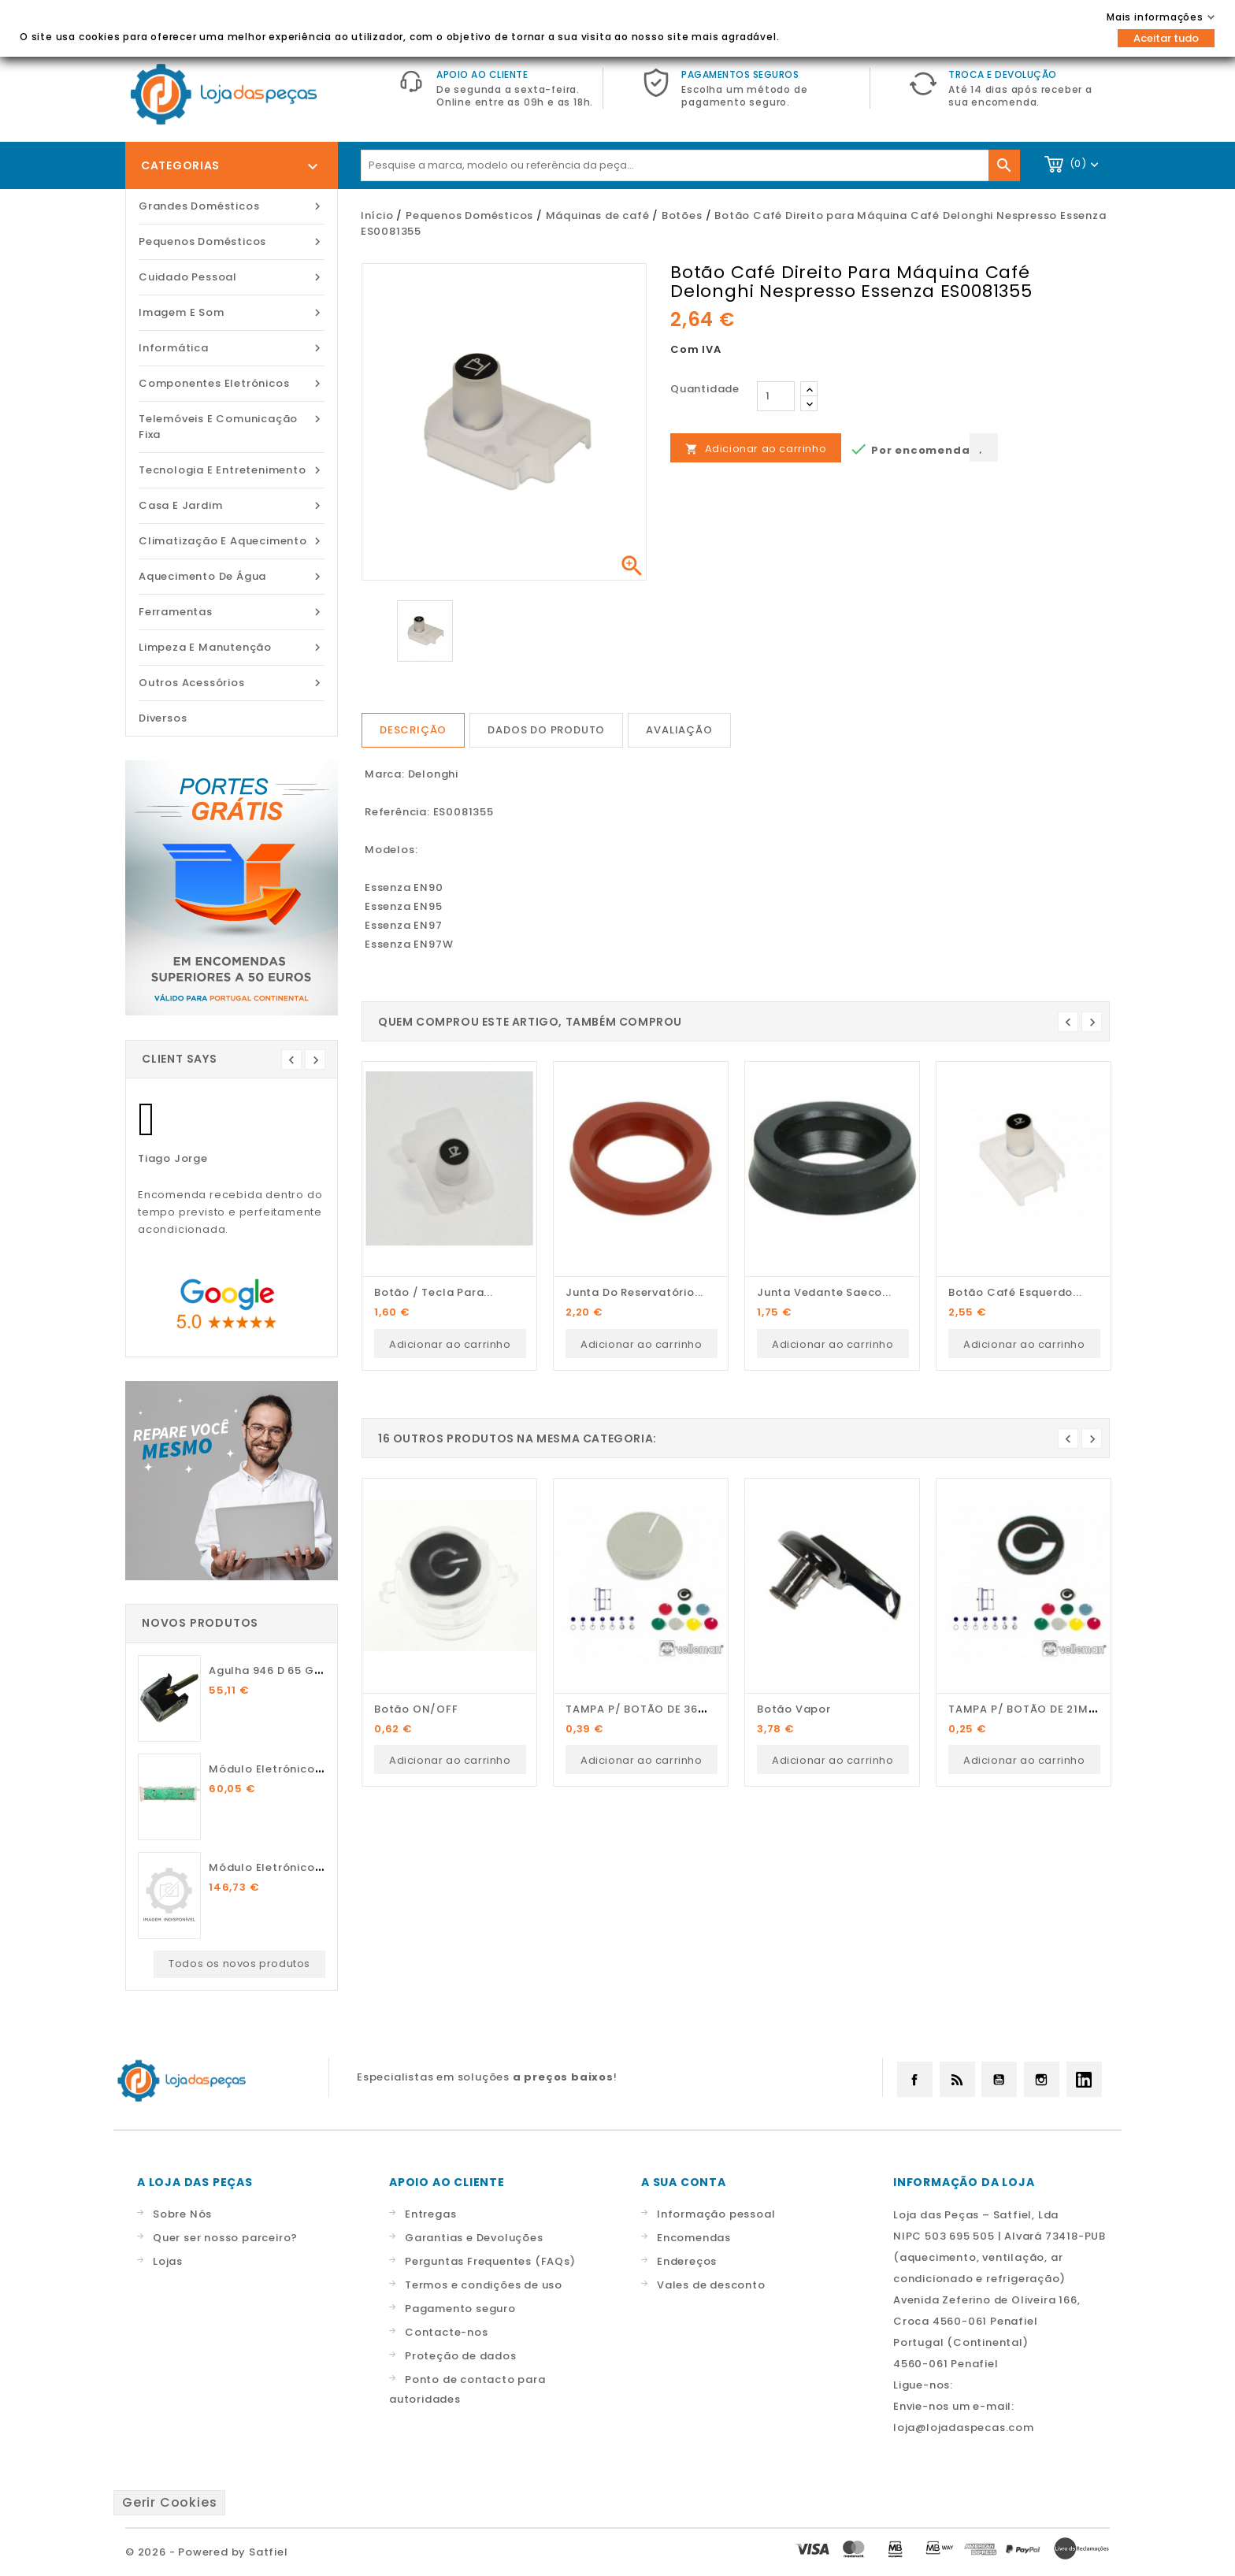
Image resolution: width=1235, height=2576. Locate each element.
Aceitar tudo (1166, 38)
